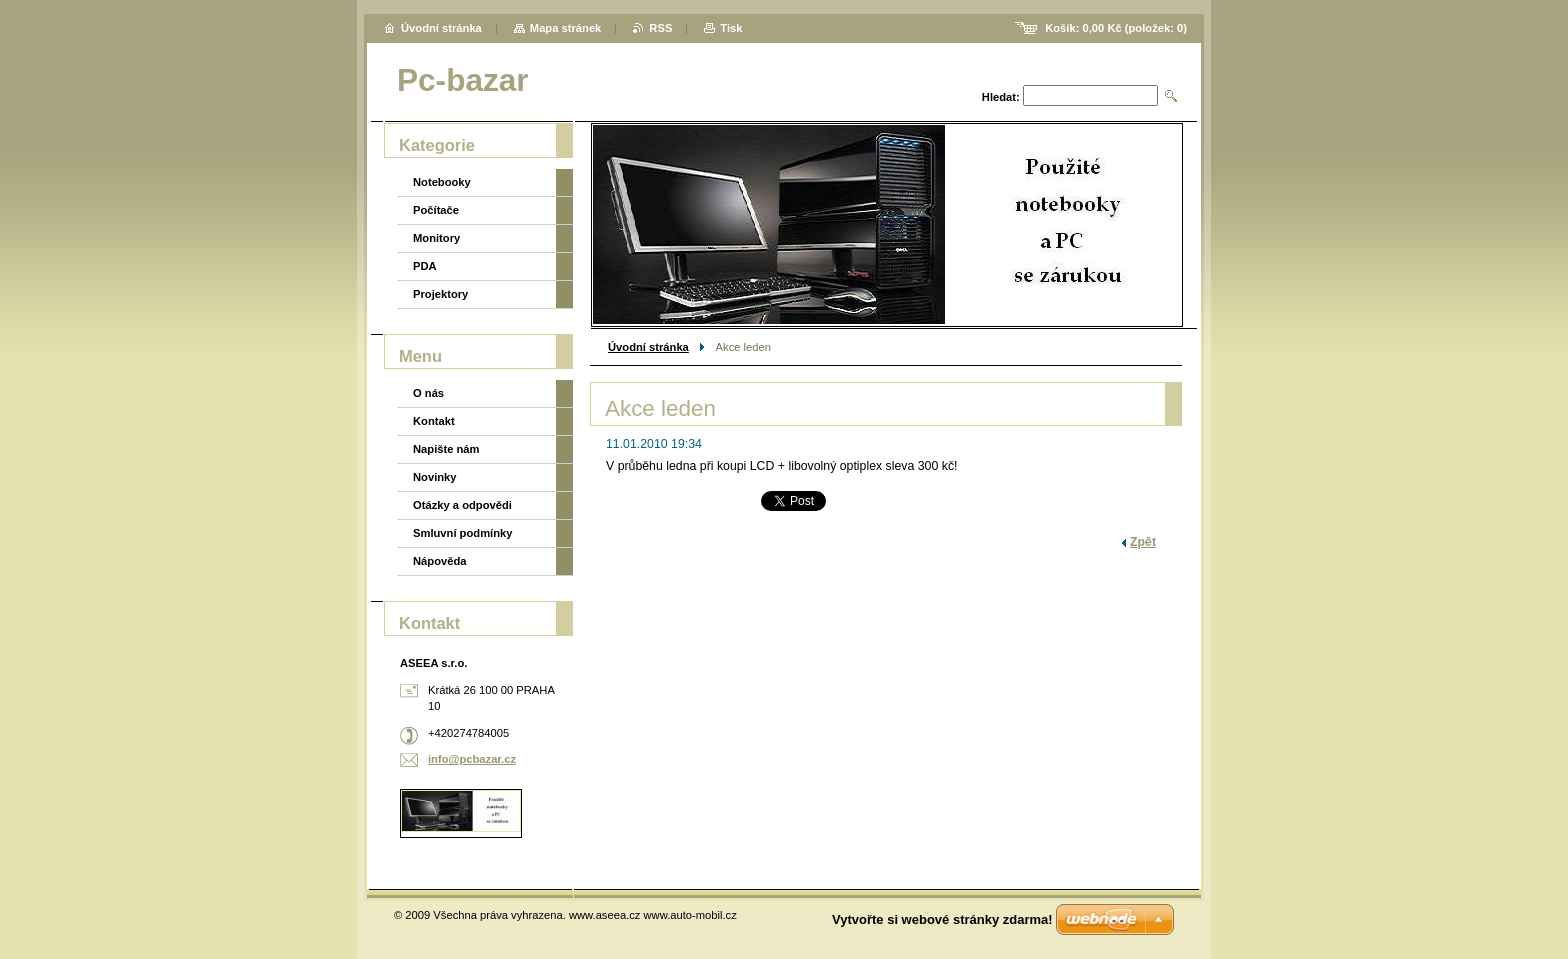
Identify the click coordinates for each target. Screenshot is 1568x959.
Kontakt (434, 421)
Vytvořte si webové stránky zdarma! (942, 919)
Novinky (435, 477)
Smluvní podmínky (462, 533)
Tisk (731, 28)
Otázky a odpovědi (462, 505)
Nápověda (439, 561)
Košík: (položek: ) (1116, 28)
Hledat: (1001, 97)
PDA (425, 266)
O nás (428, 393)
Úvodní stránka (648, 347)
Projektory (440, 294)
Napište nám (446, 449)
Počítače (436, 210)
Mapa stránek (566, 28)
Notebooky (442, 182)
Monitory (436, 238)
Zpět (1143, 542)
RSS (660, 28)
